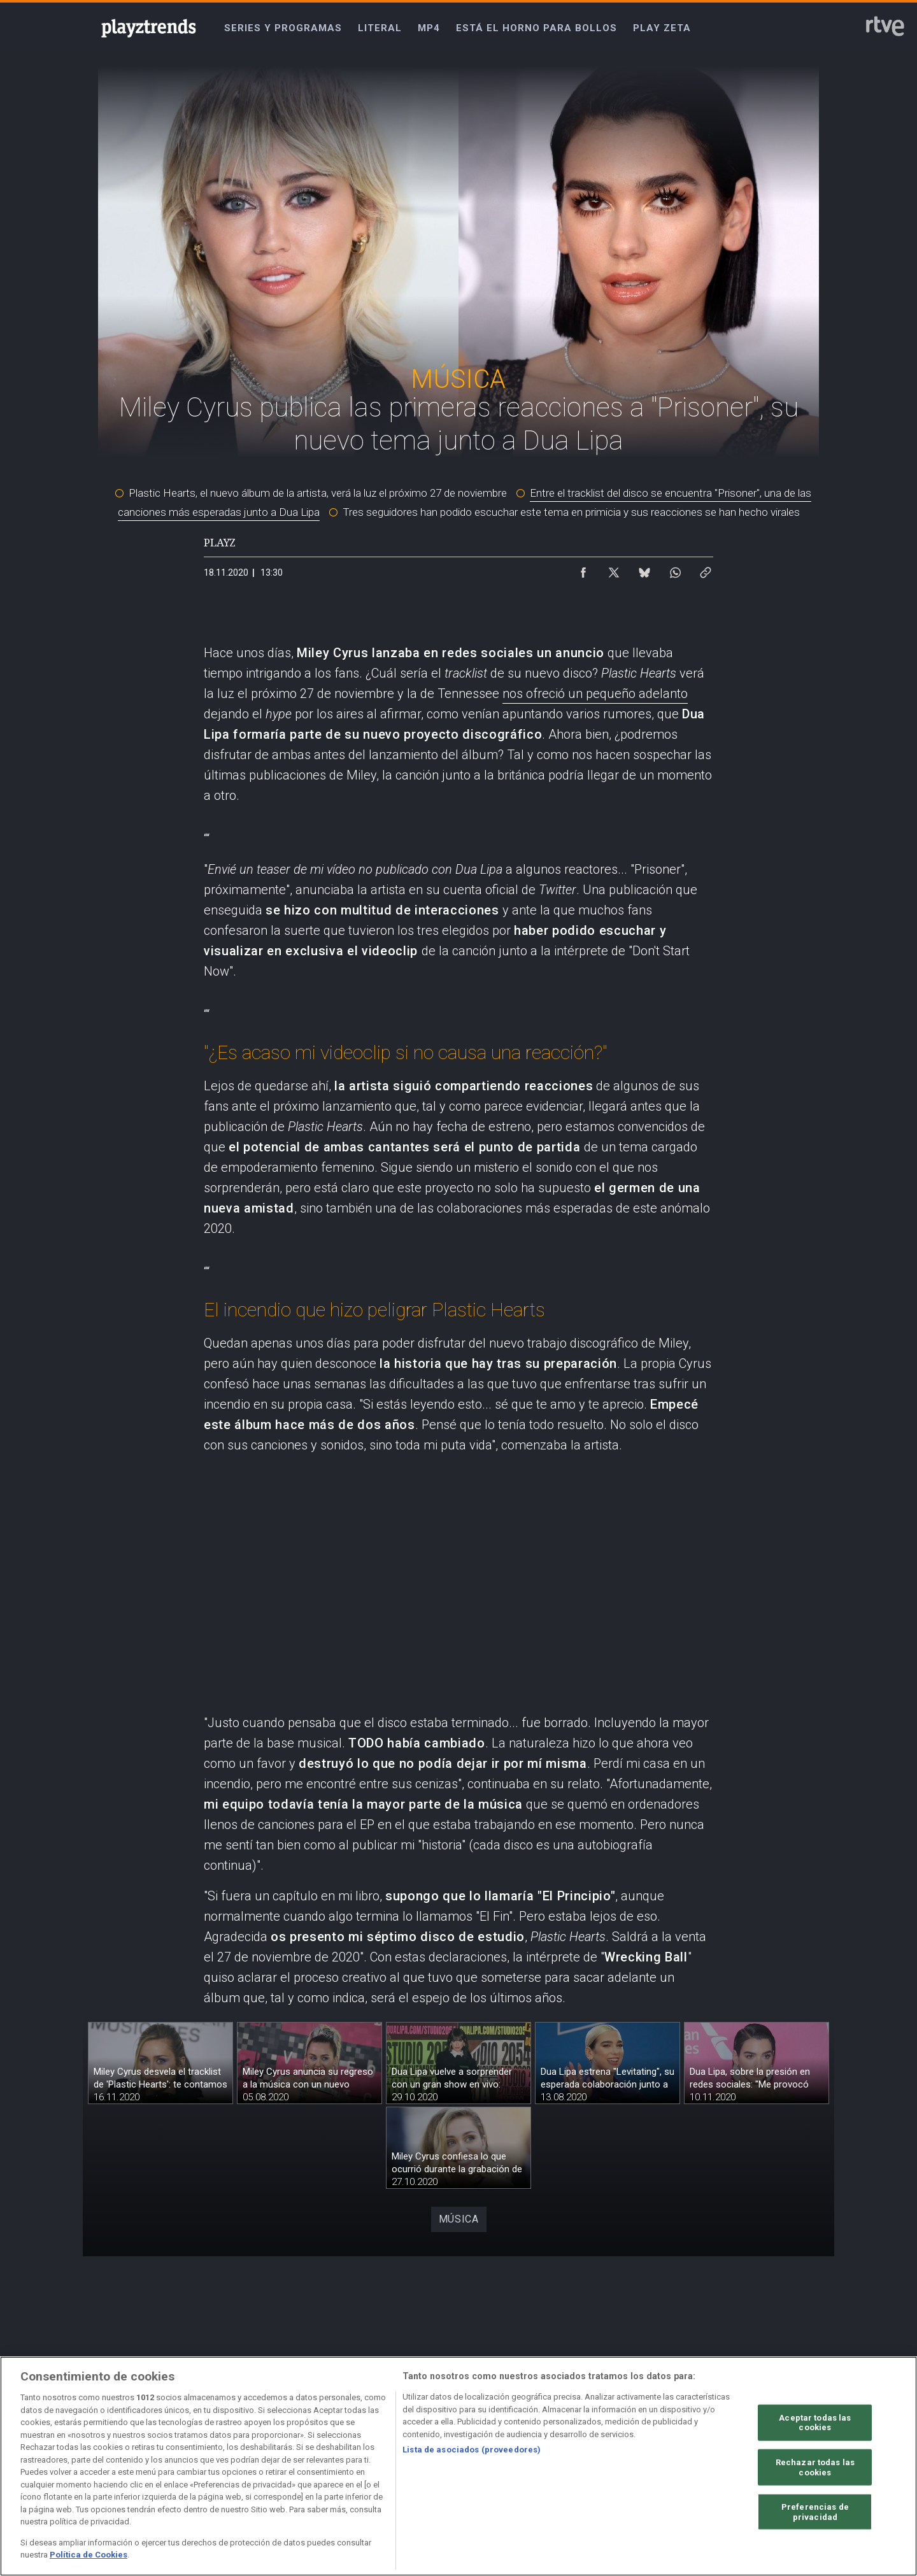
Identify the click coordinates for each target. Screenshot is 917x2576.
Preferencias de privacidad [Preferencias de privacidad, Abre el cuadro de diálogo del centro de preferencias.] (815, 2512)
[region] (458, 2466)
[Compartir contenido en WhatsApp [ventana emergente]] (675, 569)
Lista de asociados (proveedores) (471, 2449)
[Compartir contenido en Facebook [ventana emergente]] (583, 569)
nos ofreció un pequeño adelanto (595, 693)
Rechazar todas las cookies (815, 2467)
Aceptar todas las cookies (815, 2422)
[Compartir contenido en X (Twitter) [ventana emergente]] (614, 569)
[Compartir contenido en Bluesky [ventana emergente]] (644, 569)
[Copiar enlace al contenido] (705, 569)
